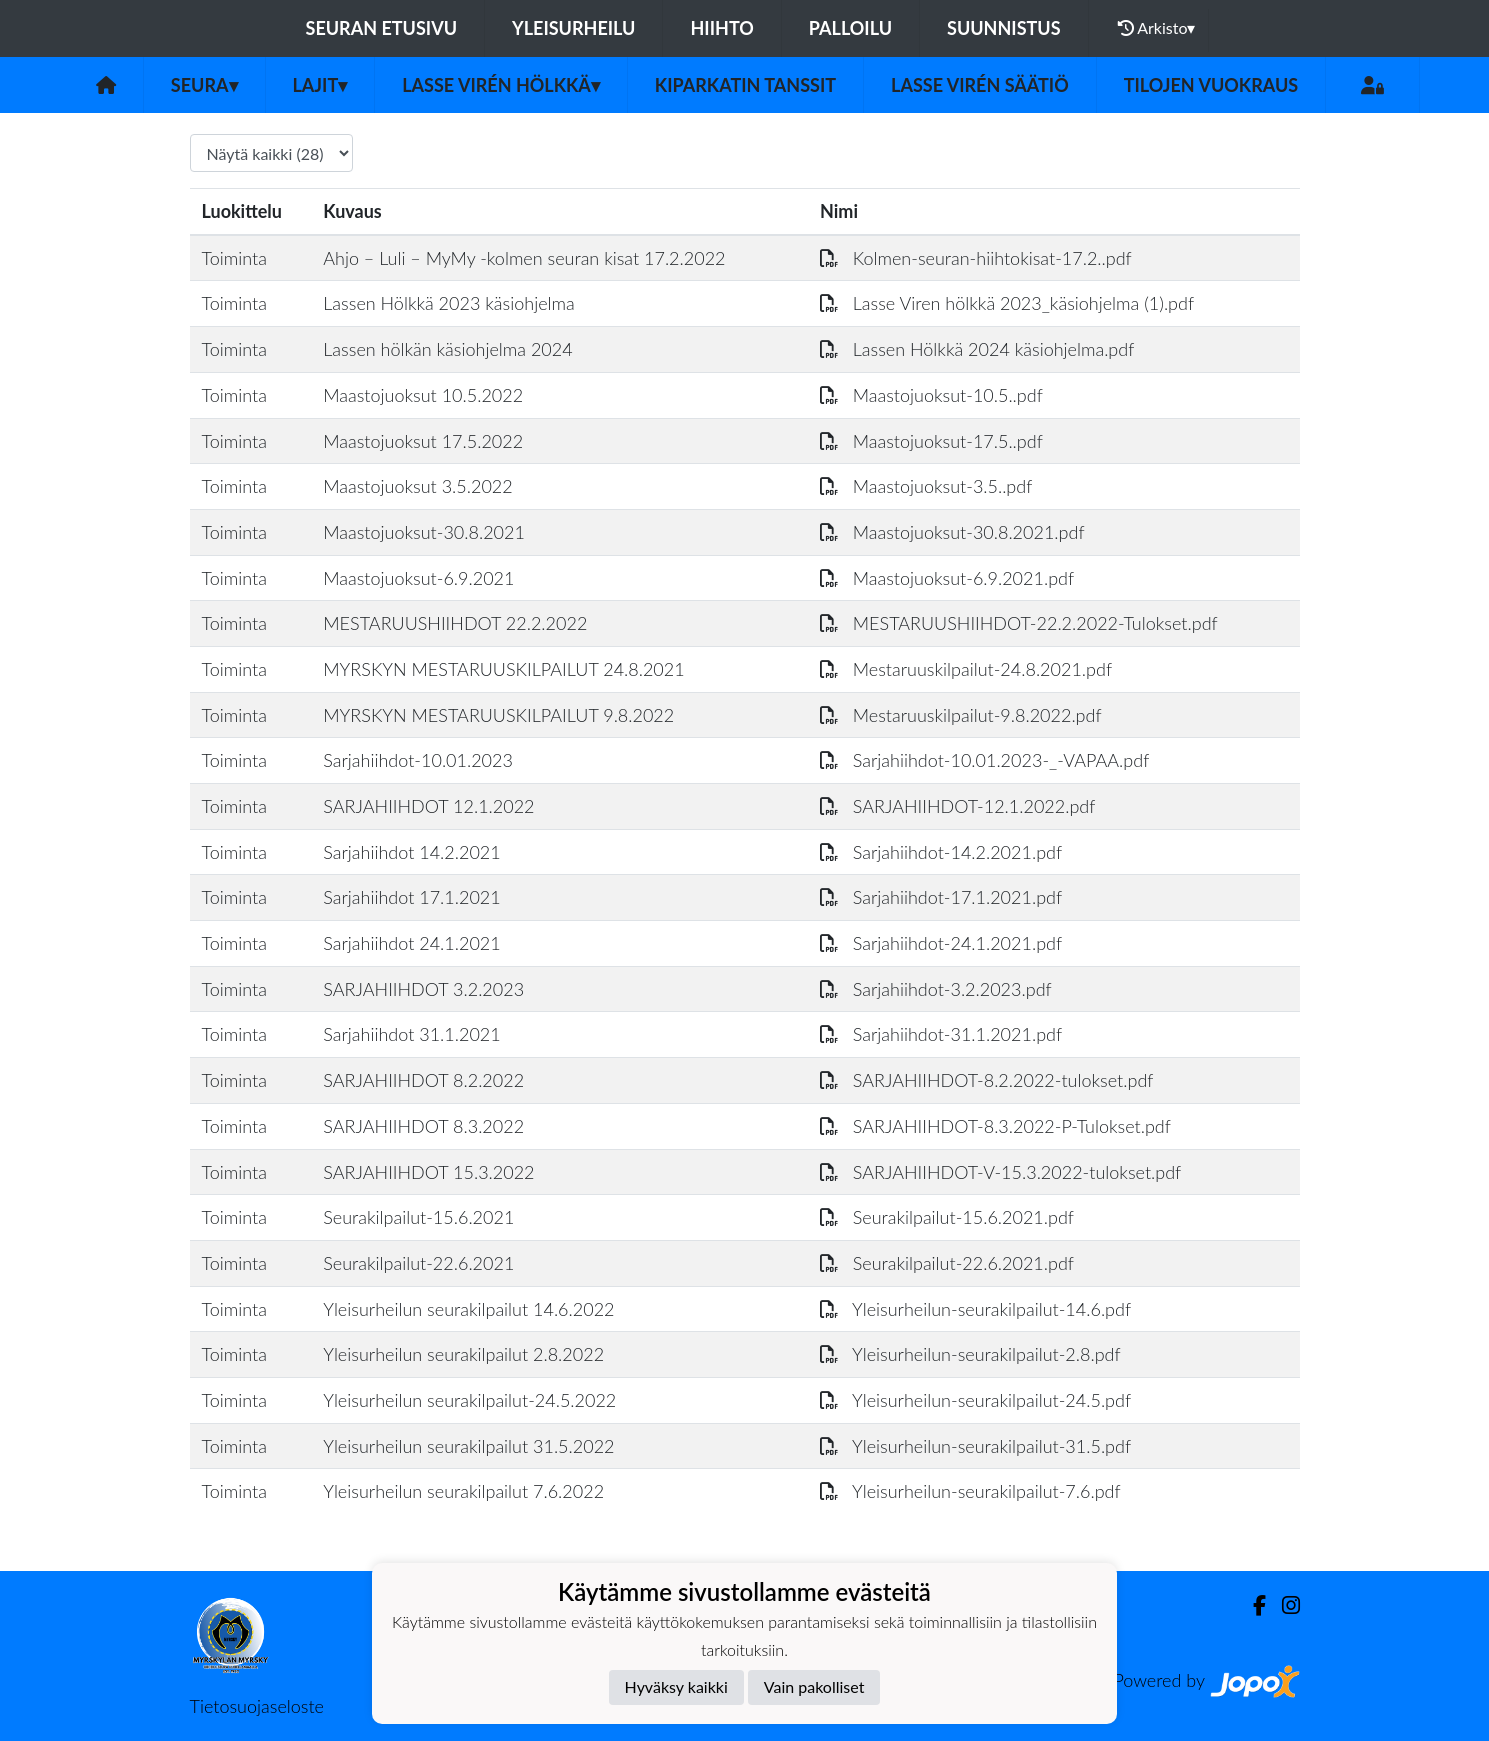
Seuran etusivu (382, 28)
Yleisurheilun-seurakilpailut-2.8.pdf (970, 1354)
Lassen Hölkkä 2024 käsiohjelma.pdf (977, 349)
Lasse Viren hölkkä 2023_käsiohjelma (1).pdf (1007, 303)
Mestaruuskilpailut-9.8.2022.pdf (961, 715)
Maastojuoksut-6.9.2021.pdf (947, 578)
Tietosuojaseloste (257, 1706)
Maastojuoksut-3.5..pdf (926, 486)
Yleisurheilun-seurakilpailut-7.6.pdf (970, 1491)
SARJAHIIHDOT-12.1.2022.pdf (957, 806)
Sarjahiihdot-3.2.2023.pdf (936, 989)
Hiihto (721, 28)
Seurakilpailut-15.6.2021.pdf (947, 1217)
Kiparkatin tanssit (745, 85)
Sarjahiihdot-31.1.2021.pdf (941, 1034)
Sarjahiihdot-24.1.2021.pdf (941, 943)
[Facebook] (1251, 1605)
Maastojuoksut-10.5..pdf (931, 395)
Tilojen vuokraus (1211, 85)
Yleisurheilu (573, 28)
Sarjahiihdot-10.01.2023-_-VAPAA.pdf (984, 760)
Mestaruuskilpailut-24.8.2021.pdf (966, 669)
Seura (204, 85)
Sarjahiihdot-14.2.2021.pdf (941, 852)
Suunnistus (1004, 28)
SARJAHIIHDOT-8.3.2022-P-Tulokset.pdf (995, 1126)
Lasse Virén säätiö (980, 85)
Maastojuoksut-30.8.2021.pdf (952, 532)
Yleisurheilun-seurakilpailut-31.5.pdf (975, 1446)
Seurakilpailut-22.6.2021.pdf (947, 1263)
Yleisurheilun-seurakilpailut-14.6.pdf (975, 1309)
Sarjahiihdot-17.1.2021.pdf (941, 897)
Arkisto (1157, 28)
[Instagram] (1283, 1605)
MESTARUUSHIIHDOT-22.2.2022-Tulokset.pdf (1019, 623)
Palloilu (850, 28)
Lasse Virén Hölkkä (501, 85)
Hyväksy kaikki (676, 1686)
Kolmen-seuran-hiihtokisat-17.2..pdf (976, 258)
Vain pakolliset (814, 1686)
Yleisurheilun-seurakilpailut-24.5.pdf (975, 1400)
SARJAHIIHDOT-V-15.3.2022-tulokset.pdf (1000, 1172)
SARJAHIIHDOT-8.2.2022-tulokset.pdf (986, 1080)
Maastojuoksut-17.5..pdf (931, 441)
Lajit (320, 85)
